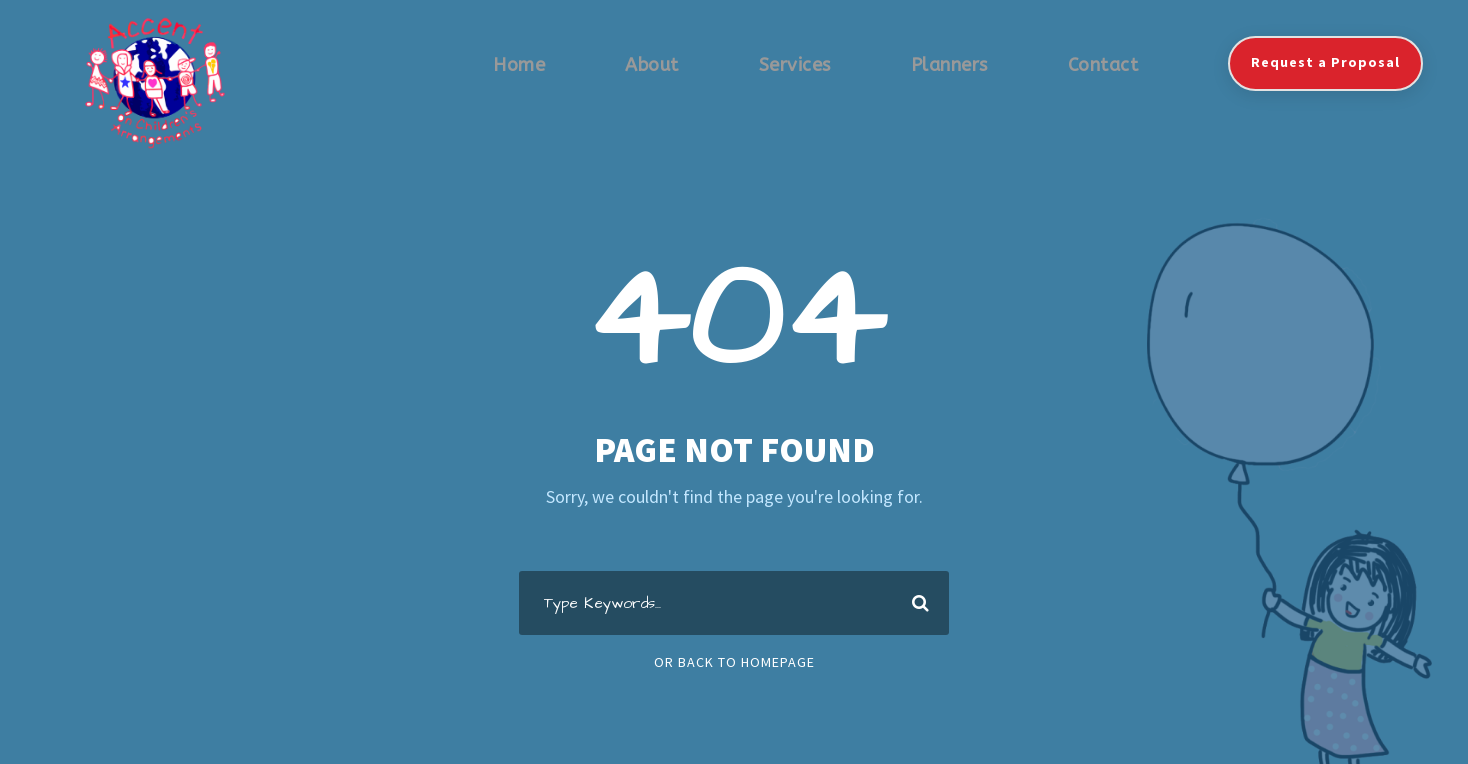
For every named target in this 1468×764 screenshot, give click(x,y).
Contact (1103, 65)
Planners (949, 65)
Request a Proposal (1325, 62)
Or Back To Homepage (734, 662)
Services (795, 65)
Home (519, 65)
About (652, 65)
